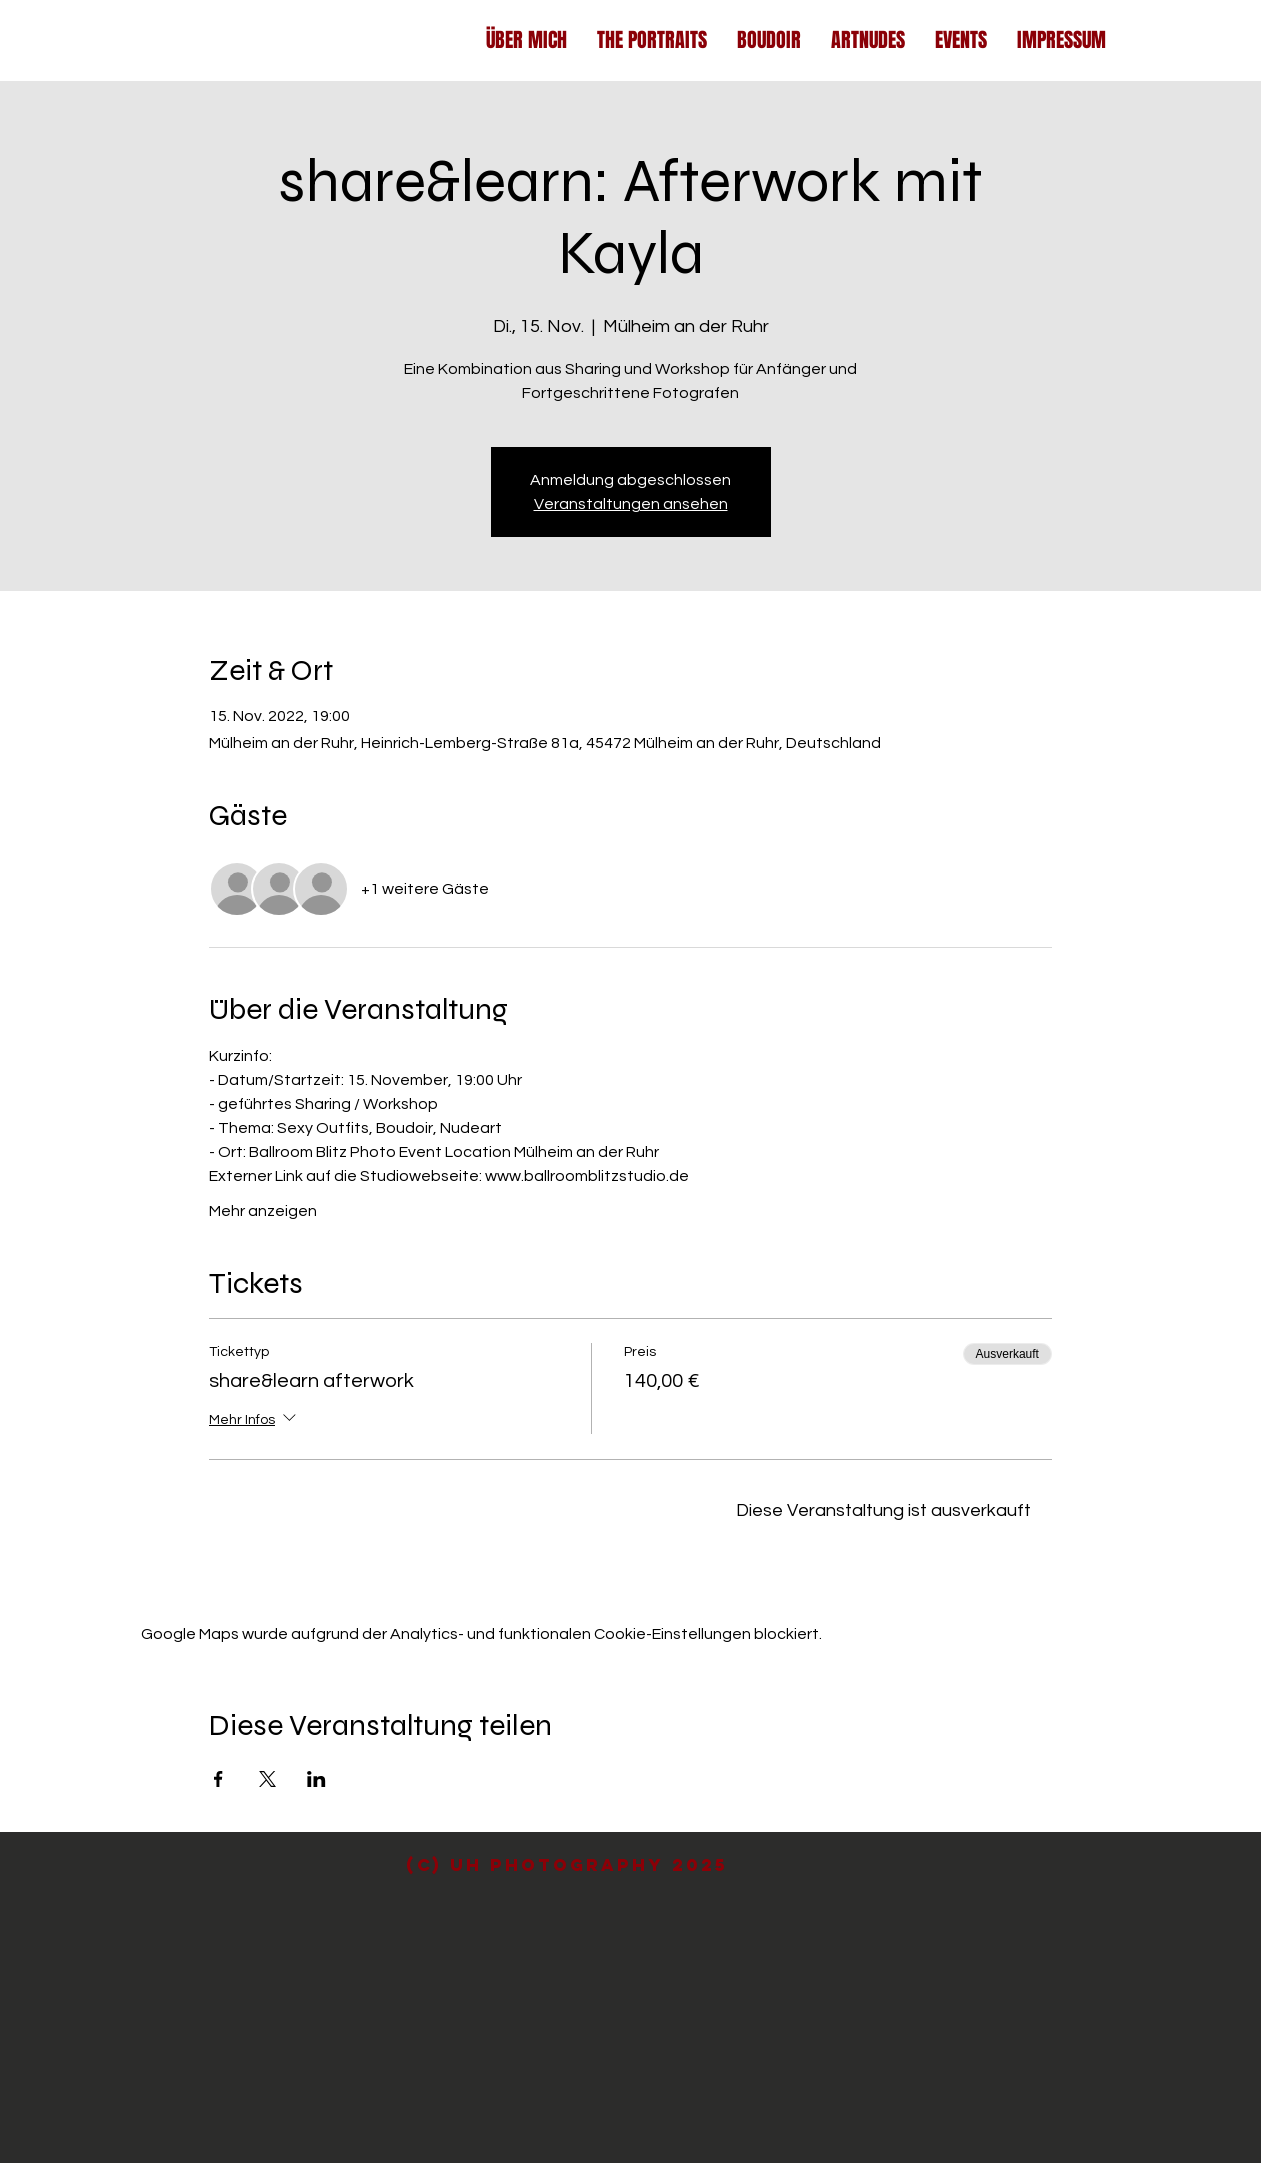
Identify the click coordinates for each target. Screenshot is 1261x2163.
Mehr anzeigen (263, 1211)
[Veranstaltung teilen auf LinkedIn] (316, 1779)
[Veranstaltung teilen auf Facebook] (218, 1779)
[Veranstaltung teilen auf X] (267, 1779)
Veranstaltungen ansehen (631, 504)
